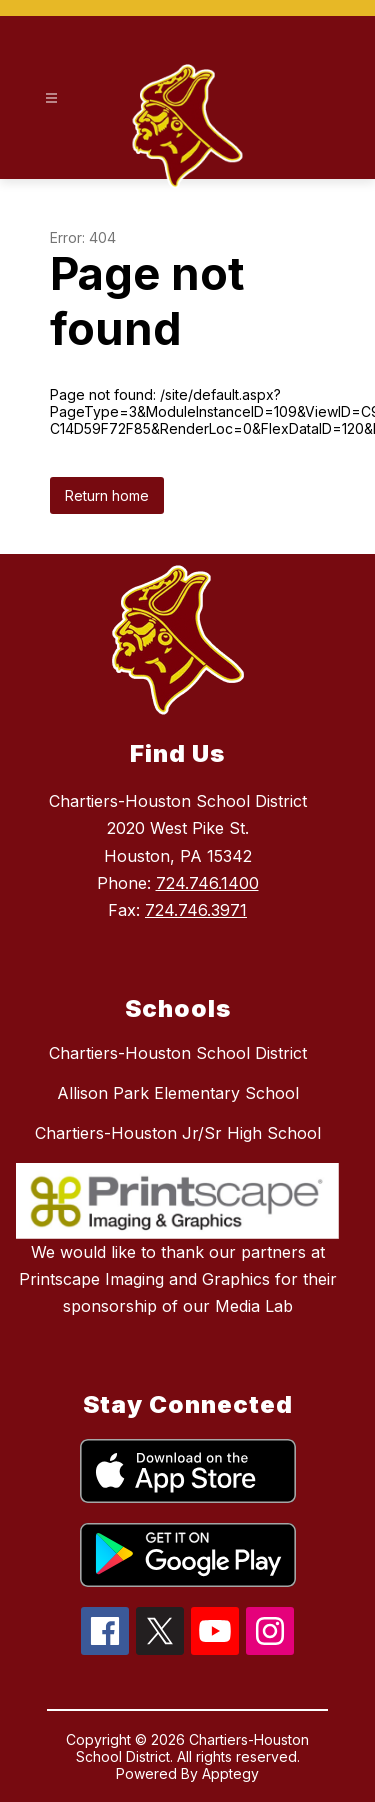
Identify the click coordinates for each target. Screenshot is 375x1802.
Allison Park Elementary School (178, 1093)
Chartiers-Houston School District (178, 1053)
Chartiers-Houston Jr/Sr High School (178, 1133)
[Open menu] (51, 98)
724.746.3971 (196, 910)
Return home (107, 495)
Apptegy (230, 1773)
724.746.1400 (207, 883)
